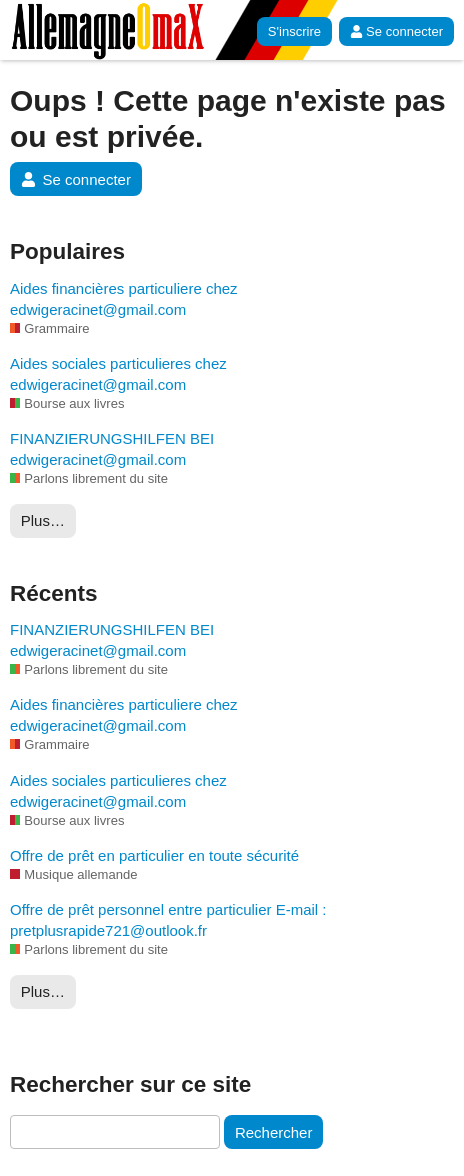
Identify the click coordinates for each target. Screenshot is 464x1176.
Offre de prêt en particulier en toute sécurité (154, 855)
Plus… (43, 520)
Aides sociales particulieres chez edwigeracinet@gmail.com (118, 374)
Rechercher (274, 1132)
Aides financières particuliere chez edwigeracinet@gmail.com (124, 299)
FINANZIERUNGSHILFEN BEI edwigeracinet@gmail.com (112, 449)
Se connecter (396, 31)
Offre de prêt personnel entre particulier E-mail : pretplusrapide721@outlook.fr (168, 920)
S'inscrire (294, 31)
